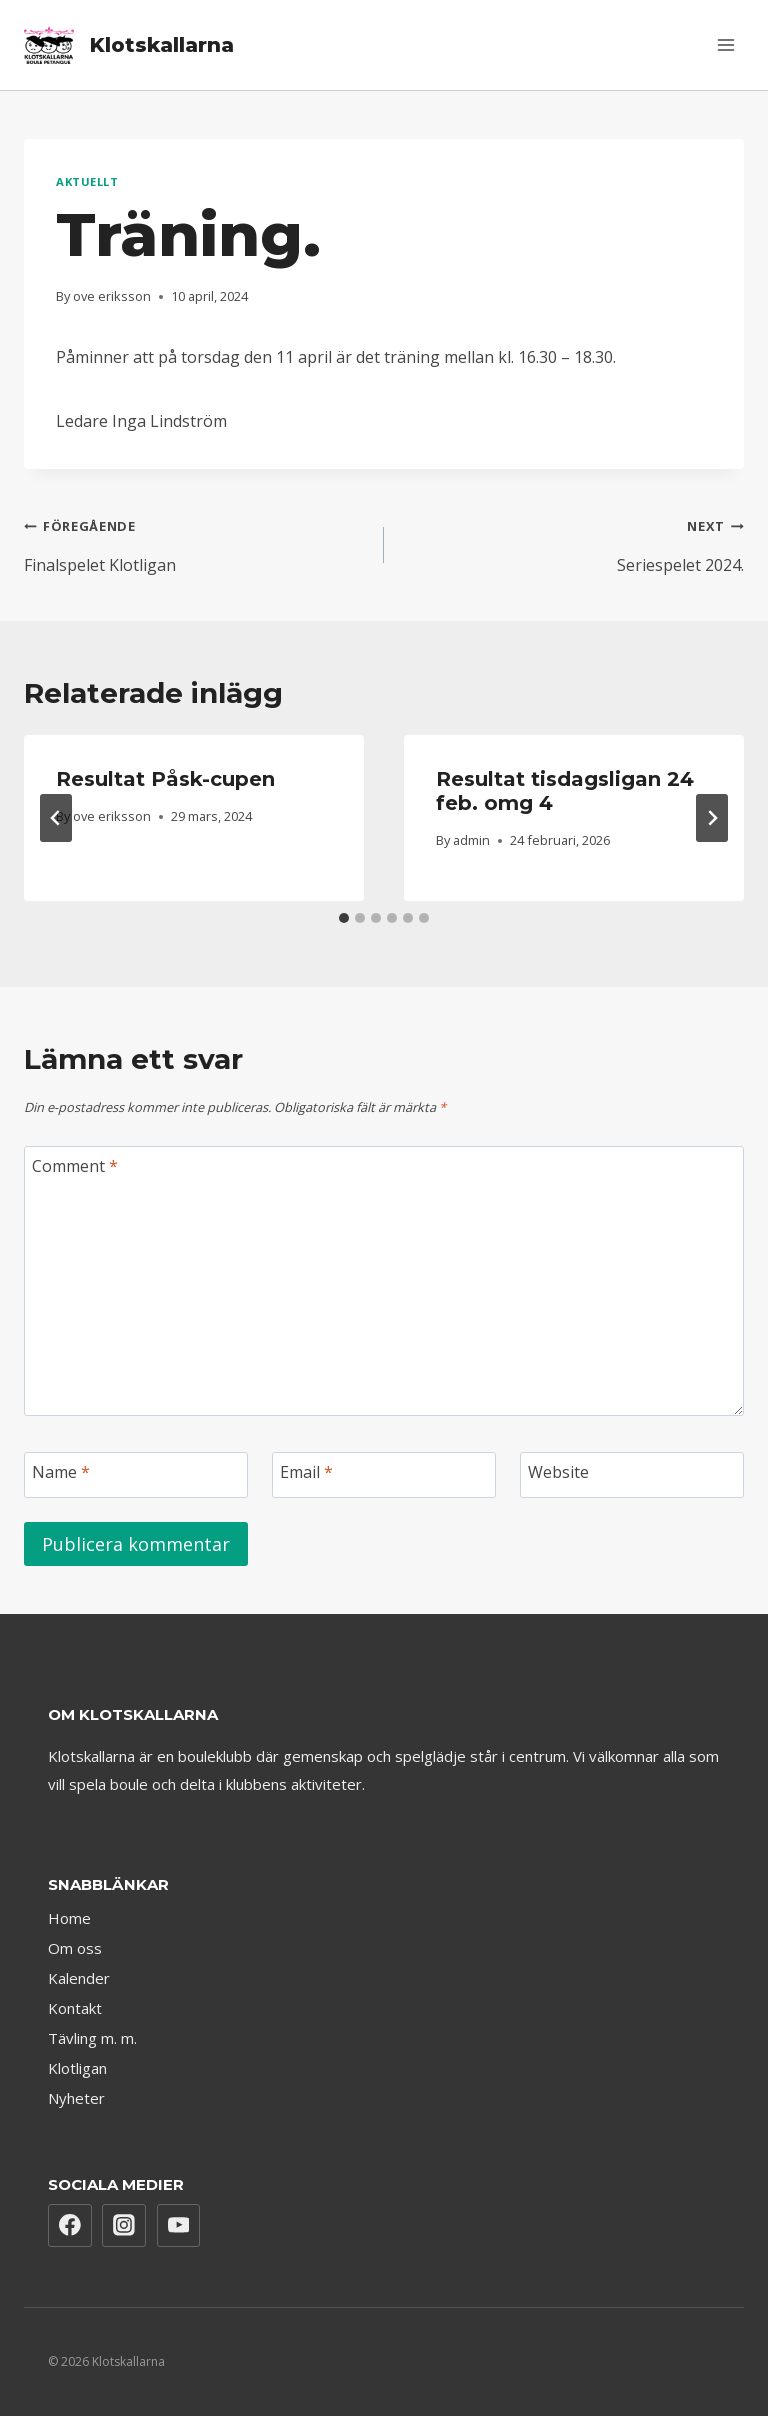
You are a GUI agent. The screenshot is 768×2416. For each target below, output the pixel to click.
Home (69, 1918)
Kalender (79, 1978)
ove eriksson (112, 296)
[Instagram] (124, 2226)
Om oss (75, 1948)
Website (558, 1472)
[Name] (136, 1475)
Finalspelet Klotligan (196, 542)
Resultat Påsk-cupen (165, 779)
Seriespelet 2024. (572, 542)
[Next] (712, 818)
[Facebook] (70, 2226)
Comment (75, 1166)
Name (61, 1472)
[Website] (632, 1475)
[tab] (344, 918)
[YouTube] (179, 2226)
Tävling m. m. (92, 2038)
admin (471, 840)
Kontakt (75, 2008)
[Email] (384, 1475)
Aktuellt (87, 181)
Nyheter (76, 2098)
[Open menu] (725, 44)
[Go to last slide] (56, 818)
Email (306, 1472)
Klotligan (77, 2068)
